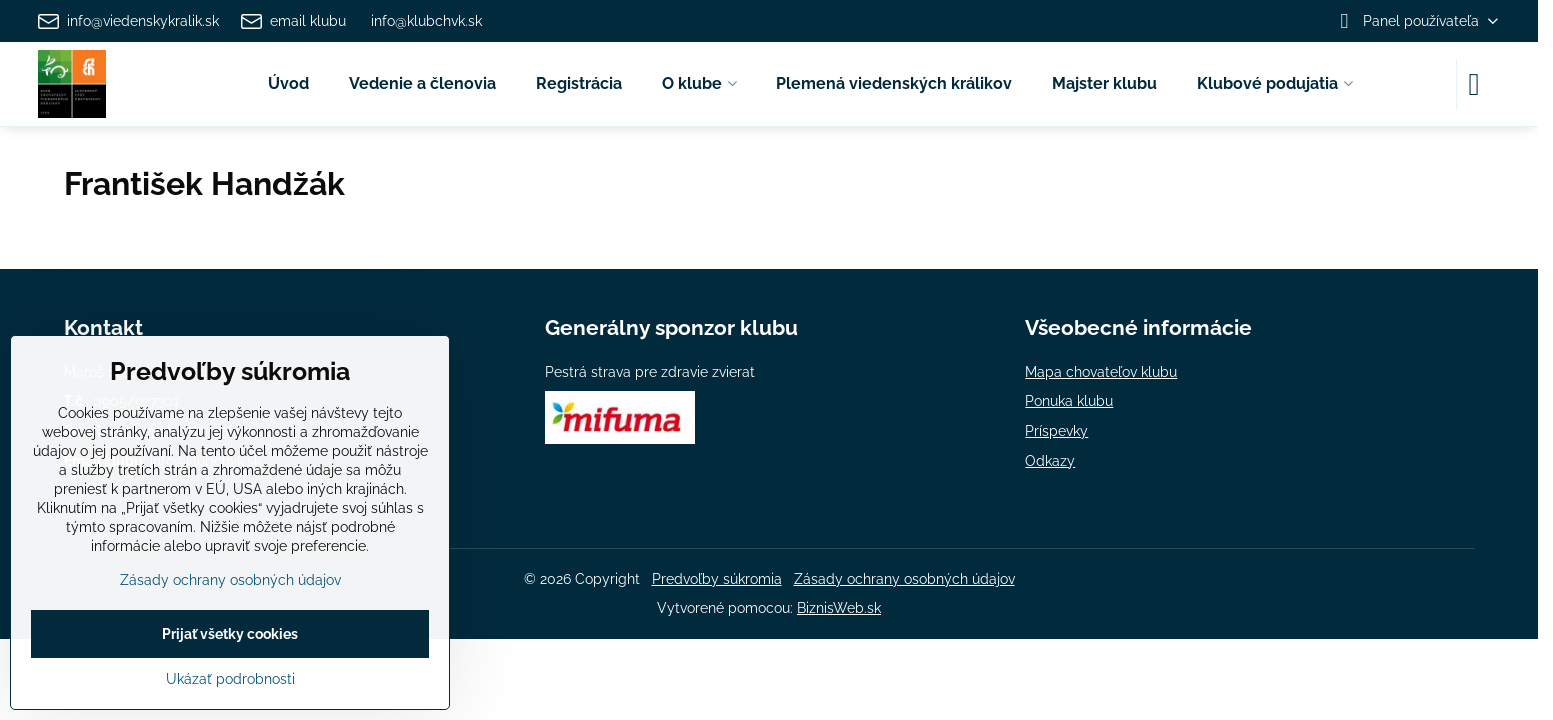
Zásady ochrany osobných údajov (904, 579)
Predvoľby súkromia (717, 579)
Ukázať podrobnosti (230, 679)
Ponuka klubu (1069, 401)
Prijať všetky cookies (230, 634)
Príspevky (1056, 431)
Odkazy (1050, 461)
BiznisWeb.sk (839, 608)
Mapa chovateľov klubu (1101, 372)
